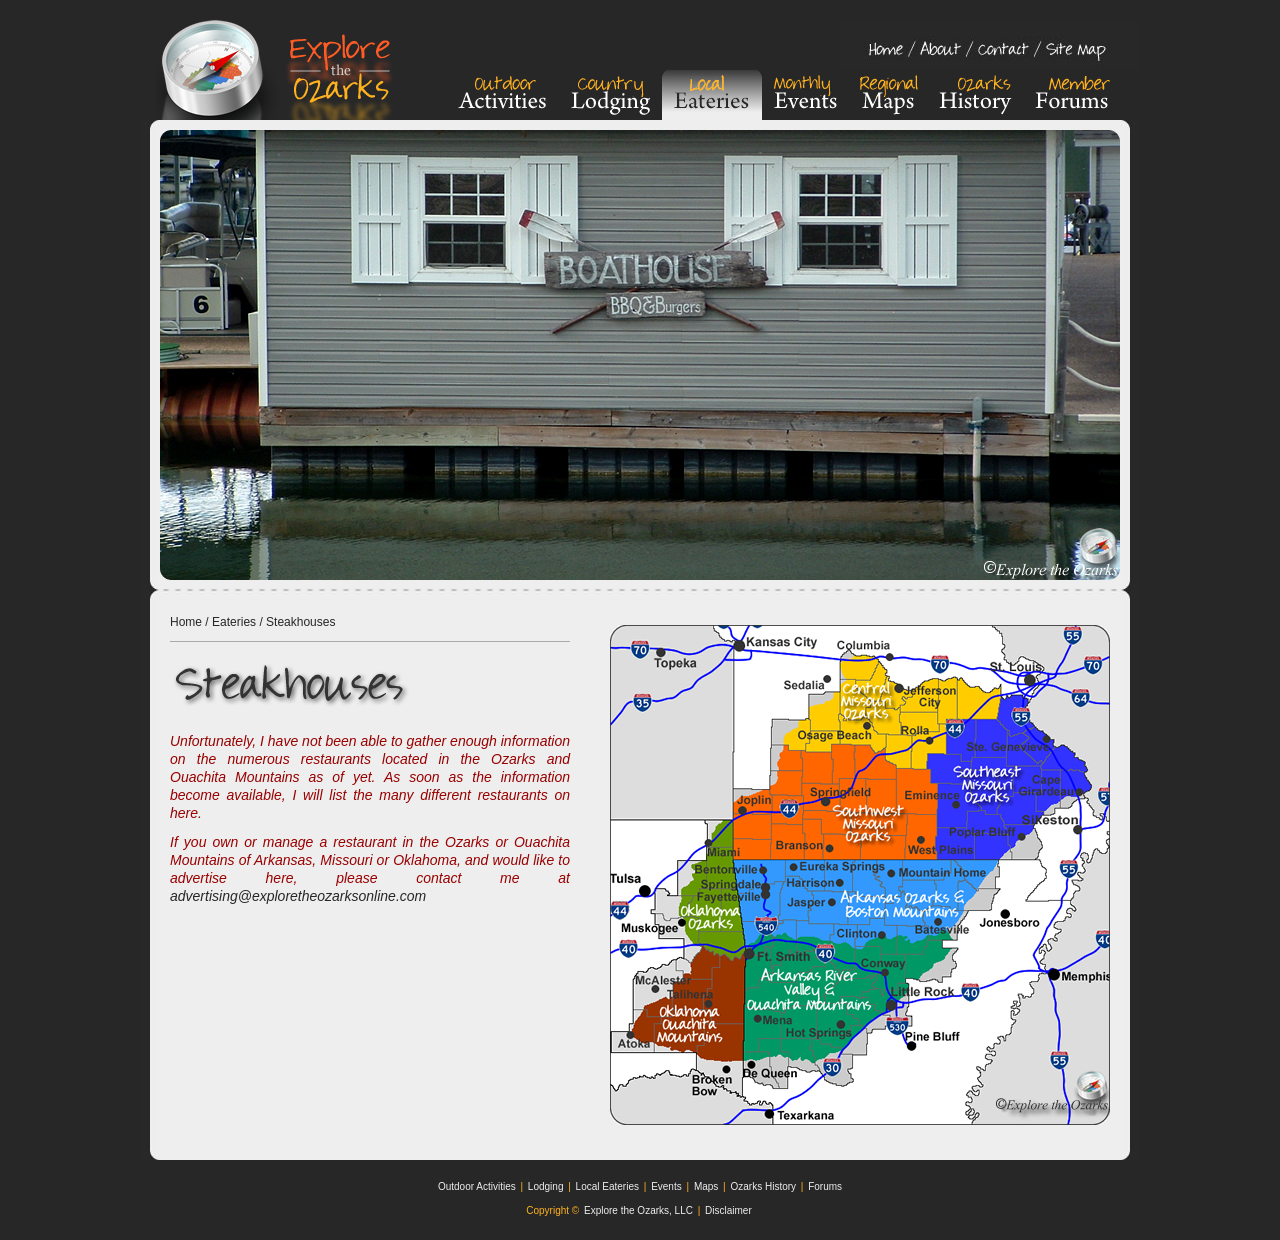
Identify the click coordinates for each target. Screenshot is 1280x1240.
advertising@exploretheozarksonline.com (298, 896)
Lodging (546, 1186)
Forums (825, 1186)
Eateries (234, 622)
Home (186, 622)
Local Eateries (607, 1186)
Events (666, 1186)
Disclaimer (728, 1210)
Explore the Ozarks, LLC (638, 1210)
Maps (706, 1186)
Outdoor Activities (477, 1186)
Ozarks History (763, 1186)
